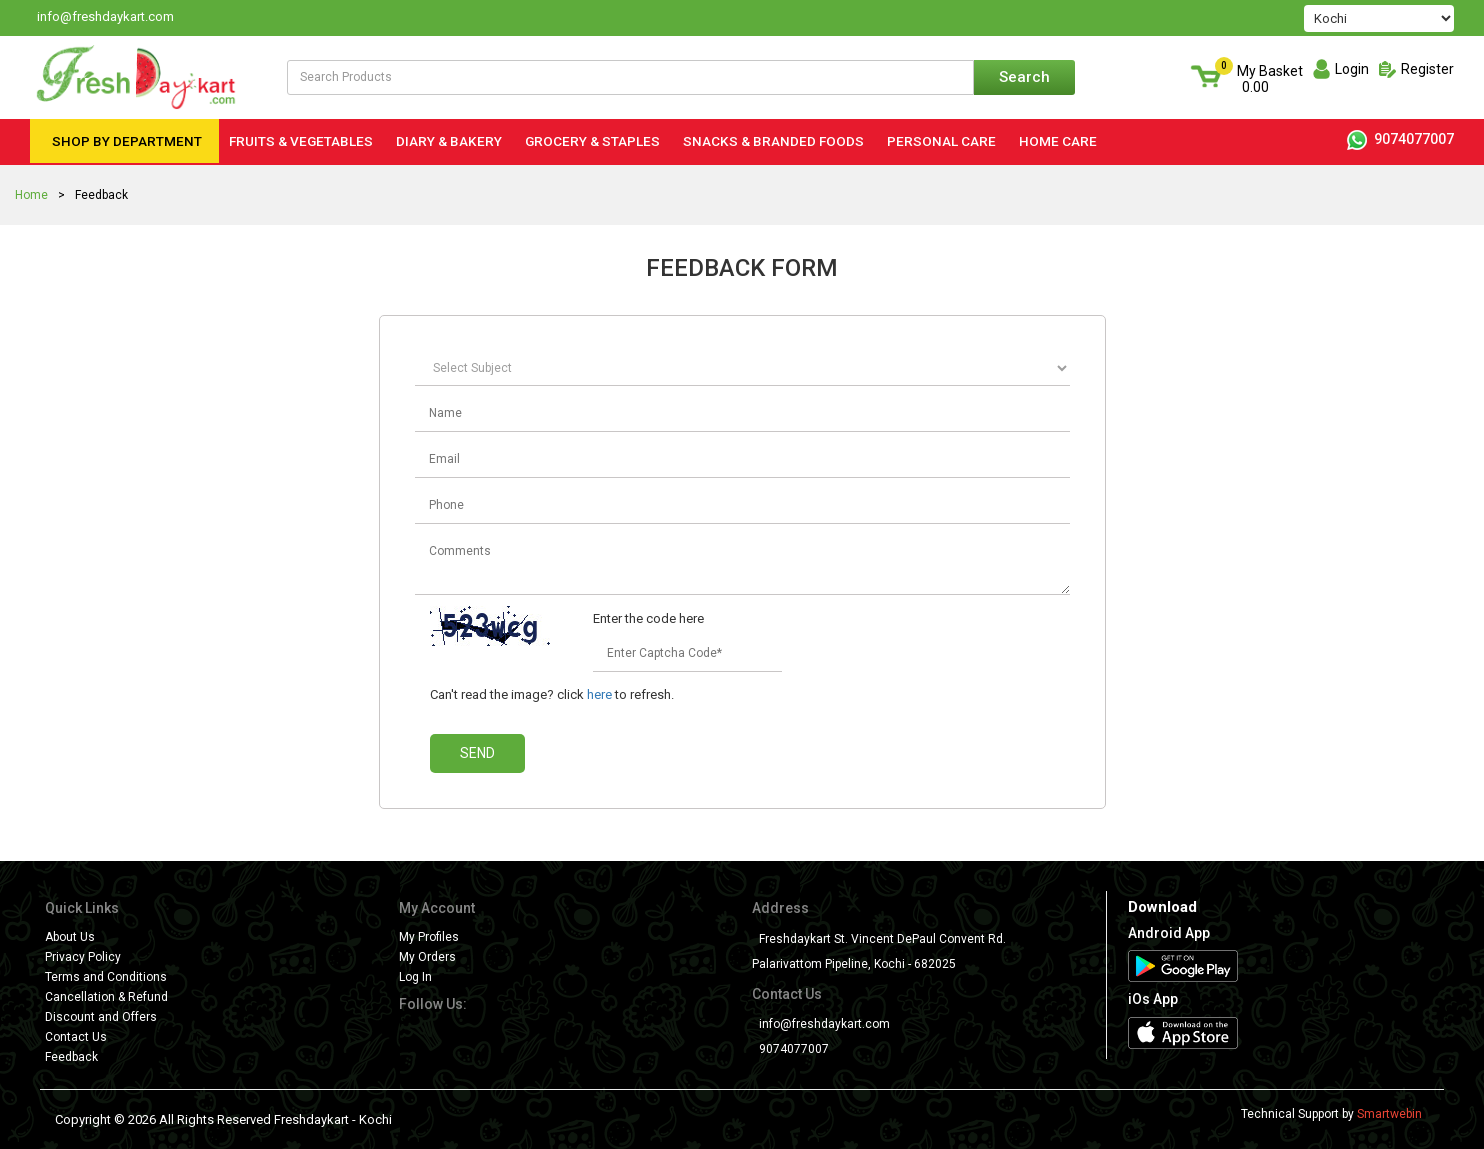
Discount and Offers (101, 1017)
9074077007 (1400, 139)
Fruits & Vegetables (301, 141)
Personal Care (941, 141)
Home (31, 195)
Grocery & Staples (592, 141)
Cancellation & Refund (106, 997)
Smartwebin (1389, 1114)
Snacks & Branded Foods (773, 141)
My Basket (1270, 79)
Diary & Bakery (449, 141)
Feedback (71, 1057)
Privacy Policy (83, 957)
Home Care (1058, 141)
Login (1352, 69)
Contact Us (76, 1037)
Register (1427, 69)
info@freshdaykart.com (824, 1024)
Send (477, 753)
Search (1024, 77)
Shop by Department (127, 141)
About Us (70, 937)
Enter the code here (648, 618)
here (599, 694)
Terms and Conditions (106, 977)
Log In (415, 977)
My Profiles (429, 937)
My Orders (427, 957)
